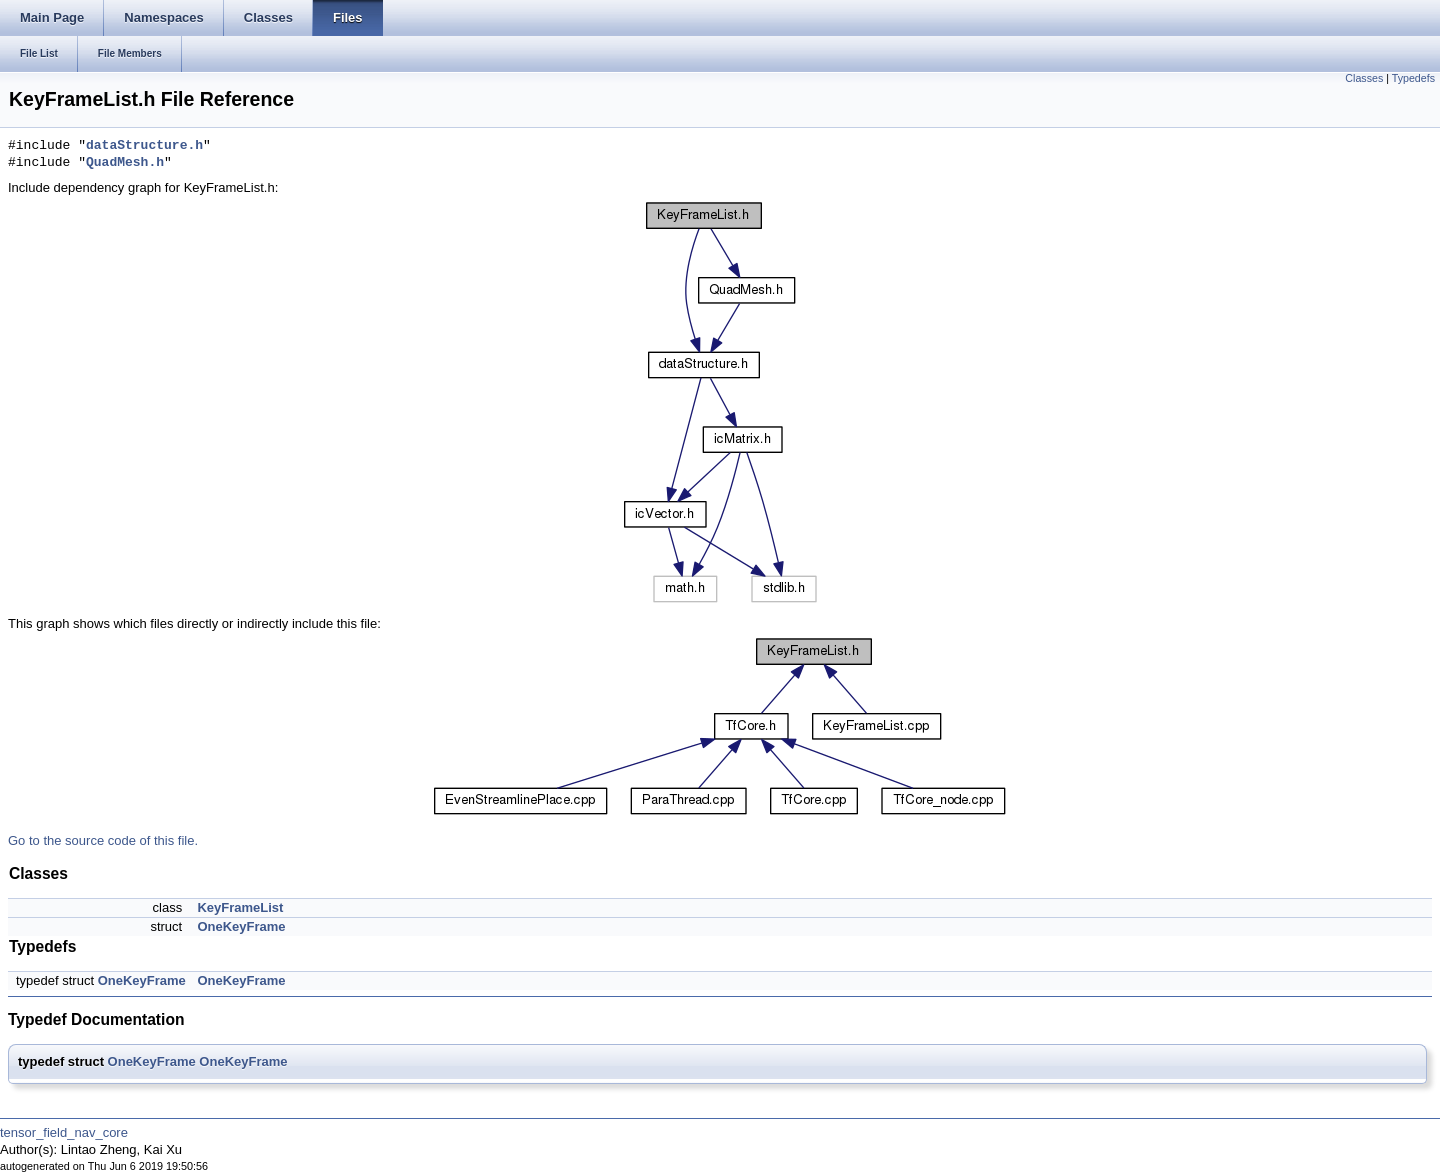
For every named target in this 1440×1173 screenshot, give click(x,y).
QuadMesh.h (125, 163)
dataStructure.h (144, 146)
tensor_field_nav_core (64, 1132)
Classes (1364, 78)
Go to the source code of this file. (103, 840)
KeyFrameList (240, 907)
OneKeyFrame (241, 926)
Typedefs (1413, 78)
